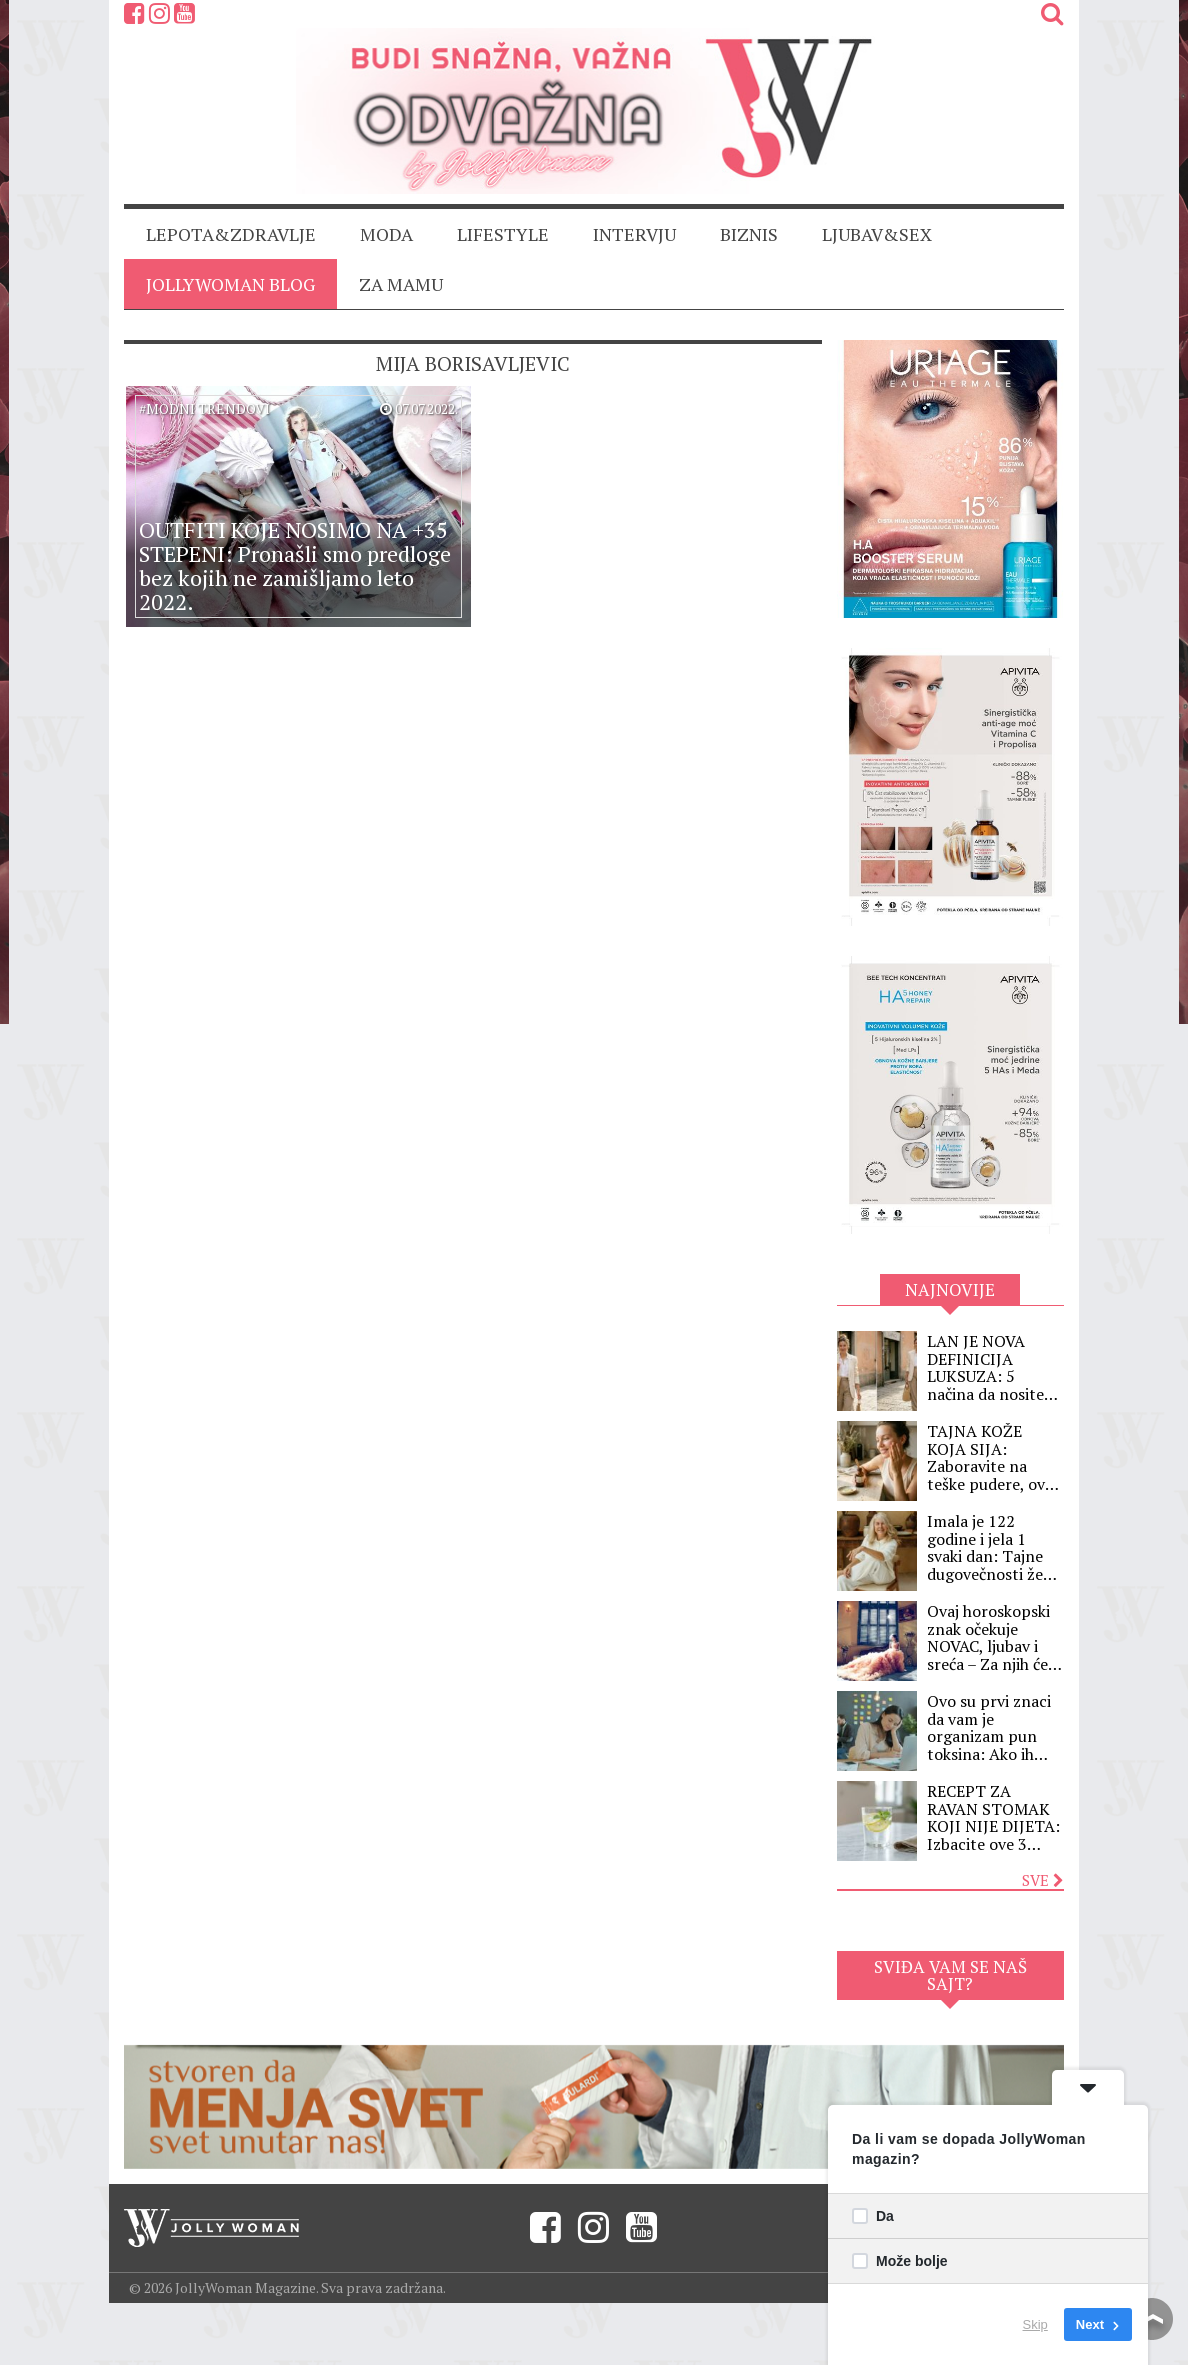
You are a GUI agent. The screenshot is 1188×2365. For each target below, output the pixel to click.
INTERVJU (634, 234)
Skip (1035, 2324)
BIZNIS (749, 234)
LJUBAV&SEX (877, 234)
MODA (386, 234)
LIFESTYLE (503, 234)
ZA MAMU (401, 284)
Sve (1043, 1880)
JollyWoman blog (230, 284)
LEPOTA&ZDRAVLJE (231, 234)
